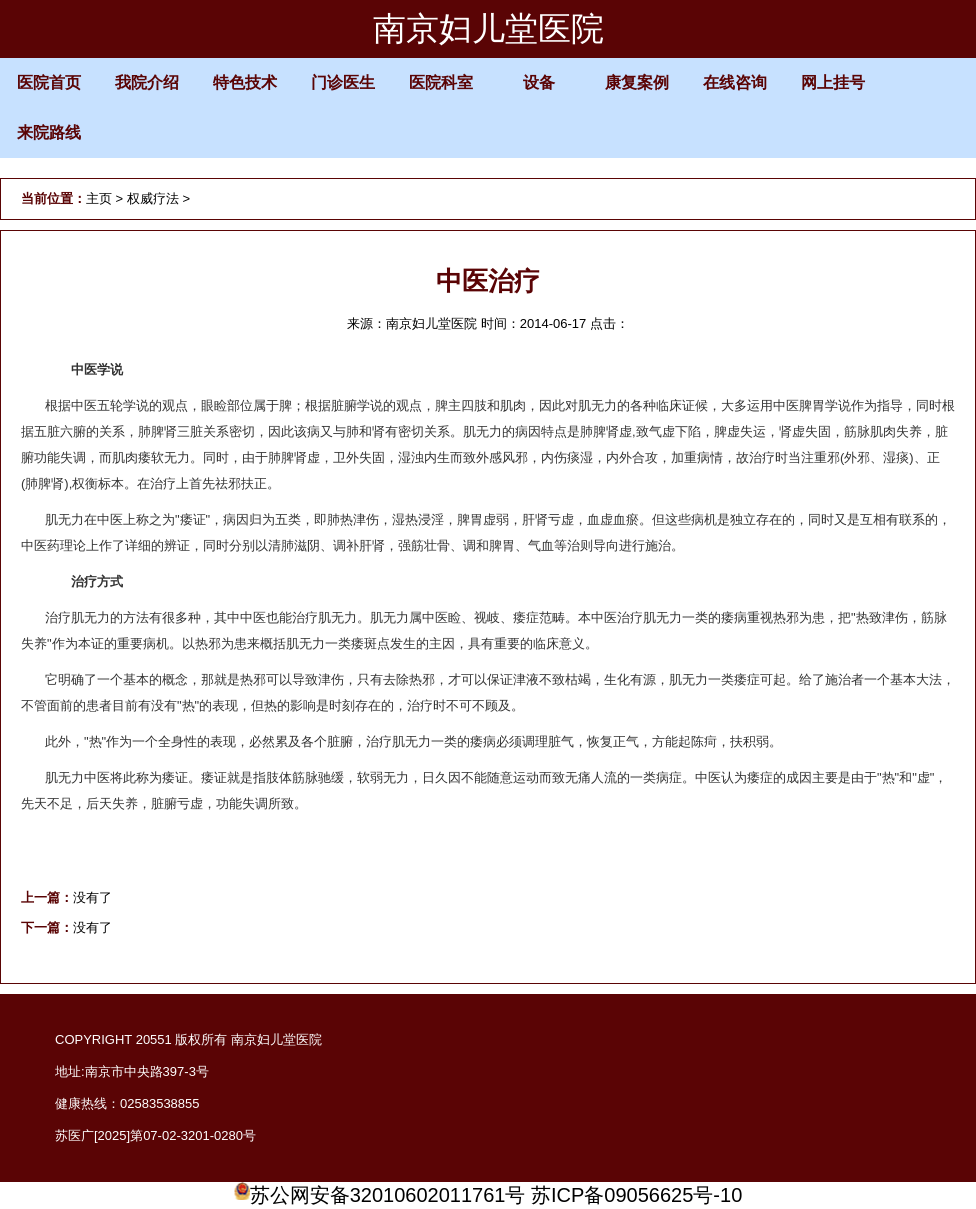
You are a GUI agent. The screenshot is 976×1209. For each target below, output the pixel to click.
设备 (539, 82)
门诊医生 (343, 82)
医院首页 (49, 82)
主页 (99, 198)
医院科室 (441, 82)
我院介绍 (147, 82)
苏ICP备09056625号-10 (636, 1195)
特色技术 (245, 82)
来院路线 (49, 132)
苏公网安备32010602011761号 (380, 1195)
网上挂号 (833, 82)
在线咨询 (735, 82)
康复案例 (637, 82)
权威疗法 (153, 198)
